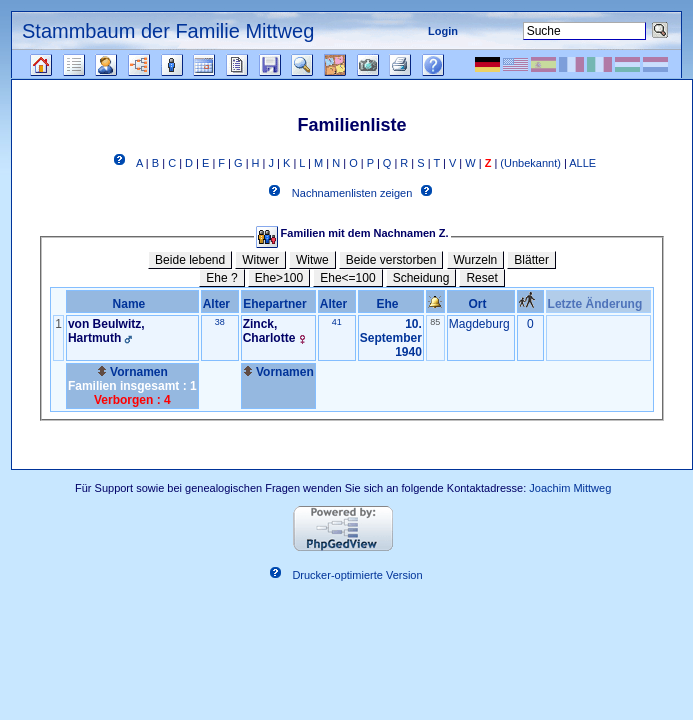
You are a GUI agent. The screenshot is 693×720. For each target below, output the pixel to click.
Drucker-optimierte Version (357, 576)
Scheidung (421, 278)
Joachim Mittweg (570, 488)
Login (443, 31)
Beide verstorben (391, 260)
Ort (481, 304)
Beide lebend (190, 260)
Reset (481, 278)
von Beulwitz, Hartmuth (106, 331)
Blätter (531, 260)
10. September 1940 (391, 338)
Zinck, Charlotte (269, 331)
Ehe (390, 304)
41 (337, 322)
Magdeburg (479, 324)
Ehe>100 (279, 278)
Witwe (312, 260)
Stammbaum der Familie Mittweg (168, 31)
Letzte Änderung (598, 304)
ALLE (582, 163)
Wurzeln (476, 260)
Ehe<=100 (347, 278)
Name (132, 304)
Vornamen (132, 372)
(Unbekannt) (530, 163)
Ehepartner (278, 304)
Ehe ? (221, 278)
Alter (220, 304)
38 (220, 322)
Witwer (260, 260)
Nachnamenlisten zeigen (352, 194)
